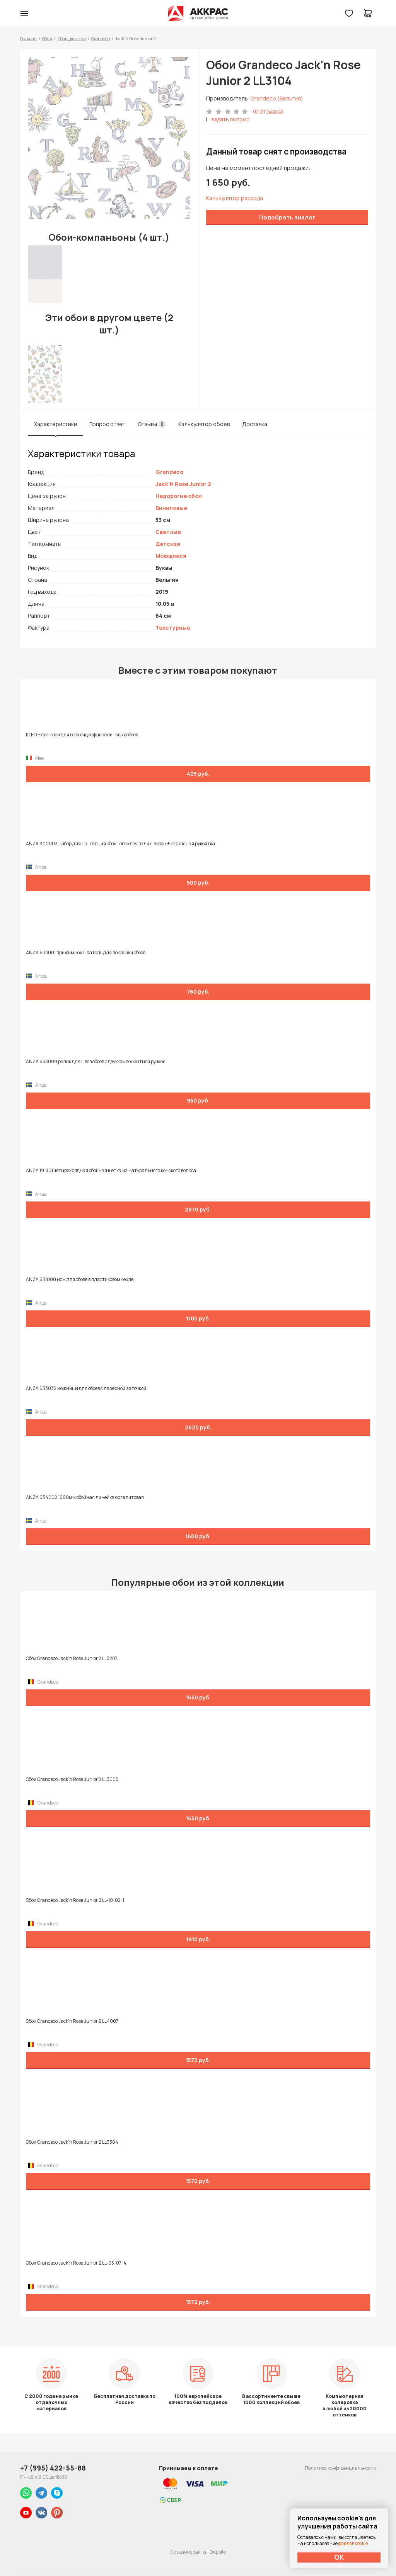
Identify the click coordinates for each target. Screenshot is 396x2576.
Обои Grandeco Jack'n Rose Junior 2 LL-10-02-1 (75, 1900)
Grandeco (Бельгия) (277, 98)
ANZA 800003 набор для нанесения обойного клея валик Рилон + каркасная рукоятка (120, 844)
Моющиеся (170, 555)
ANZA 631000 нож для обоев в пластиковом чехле (79, 1279)
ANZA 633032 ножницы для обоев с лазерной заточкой (86, 1388)
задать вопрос (230, 119)
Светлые (168, 531)
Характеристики (55, 424)
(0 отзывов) (268, 111)
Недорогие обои (178, 496)
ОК (339, 2557)
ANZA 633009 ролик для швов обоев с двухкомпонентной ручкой (96, 1062)
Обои (47, 38)
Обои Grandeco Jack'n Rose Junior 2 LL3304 (72, 2142)
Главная (28, 38)
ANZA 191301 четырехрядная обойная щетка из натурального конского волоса (111, 1170)
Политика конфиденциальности (340, 2468)
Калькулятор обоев (204, 424)
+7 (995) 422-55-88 (53, 2467)
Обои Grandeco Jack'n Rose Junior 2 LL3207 (72, 1658)
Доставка (254, 424)
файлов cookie (353, 2543)
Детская (167, 543)
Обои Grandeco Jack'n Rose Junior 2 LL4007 (72, 2021)
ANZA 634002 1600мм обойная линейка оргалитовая (85, 1497)
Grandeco (100, 38)
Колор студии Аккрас (198, 13)
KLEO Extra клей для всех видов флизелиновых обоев (82, 735)
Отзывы (152, 424)
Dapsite (218, 2552)
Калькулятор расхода (234, 198)
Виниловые (171, 507)
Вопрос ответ (107, 424)
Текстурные (172, 627)
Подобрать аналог (287, 217)
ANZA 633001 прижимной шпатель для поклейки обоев (85, 953)
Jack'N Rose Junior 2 (183, 484)
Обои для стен (72, 38)
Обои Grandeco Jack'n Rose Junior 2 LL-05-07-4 (76, 2263)
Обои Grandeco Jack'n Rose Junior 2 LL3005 (72, 1779)
